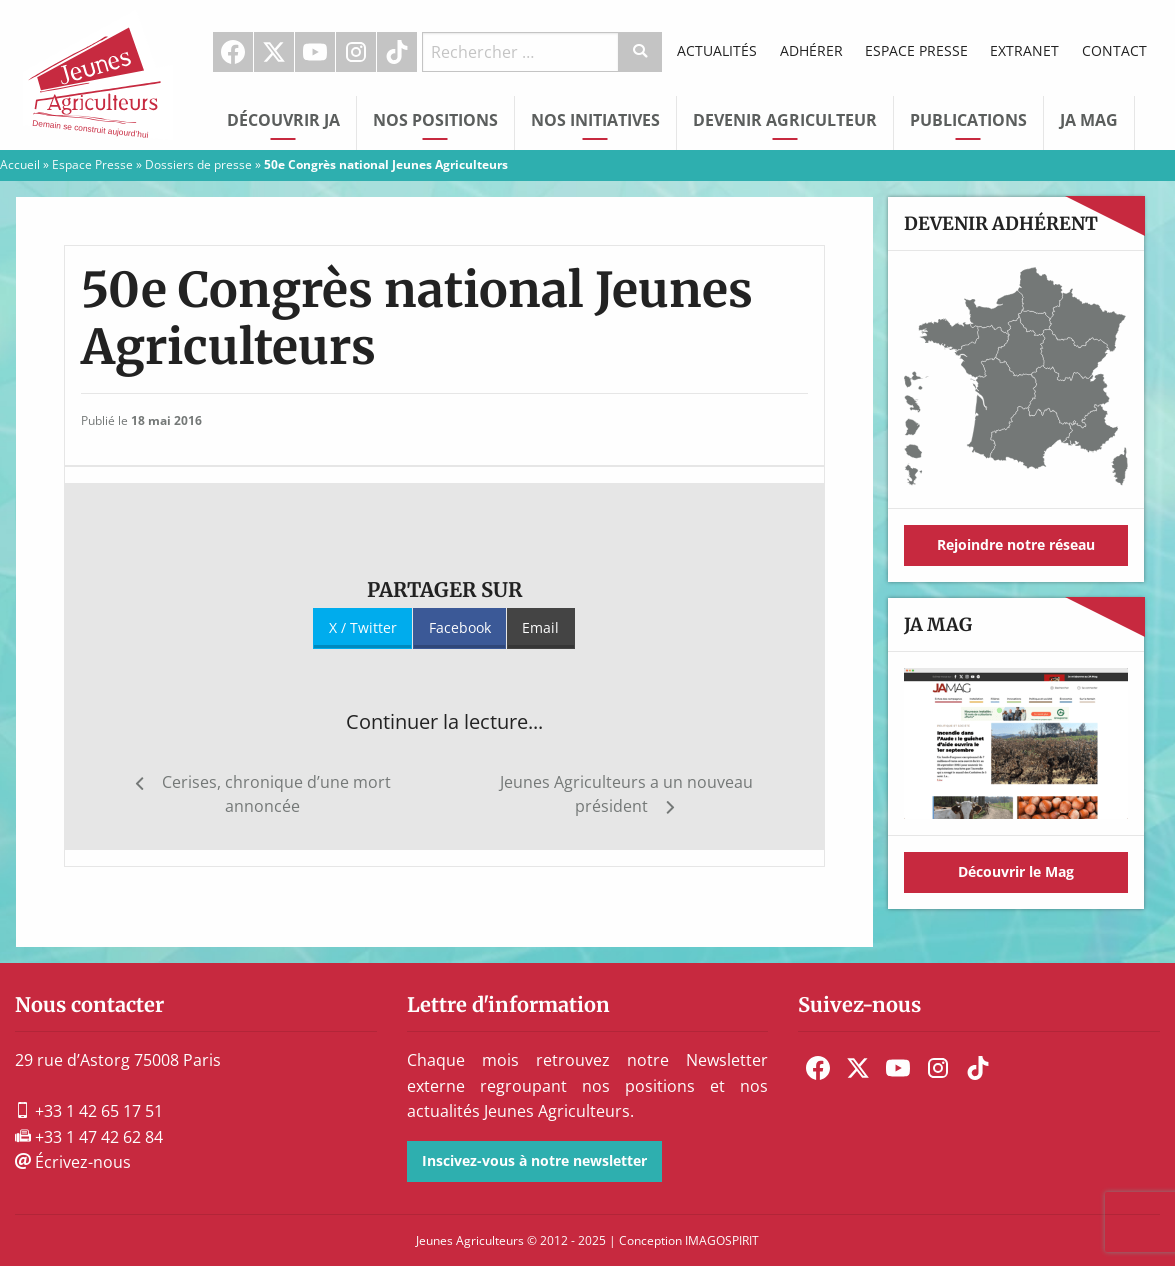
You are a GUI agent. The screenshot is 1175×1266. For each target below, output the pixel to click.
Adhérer (811, 50)
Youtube (315, 52)
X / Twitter (363, 627)
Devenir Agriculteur (785, 120)
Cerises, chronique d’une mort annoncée (276, 794)
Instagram (356, 52)
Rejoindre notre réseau (1016, 544)
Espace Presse (916, 50)
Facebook (233, 52)
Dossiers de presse (198, 164)
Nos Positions (435, 120)
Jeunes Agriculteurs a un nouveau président (626, 794)
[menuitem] (233, 52)
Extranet (1024, 50)
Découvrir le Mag (1016, 871)
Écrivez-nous (73, 1162)
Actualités (717, 50)
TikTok (397, 52)
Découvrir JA (283, 120)
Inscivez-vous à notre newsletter (534, 1160)
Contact (1114, 50)
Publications (968, 120)
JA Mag (1089, 120)
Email (540, 627)
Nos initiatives (595, 120)
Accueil (20, 164)
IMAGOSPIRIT (722, 1240)
